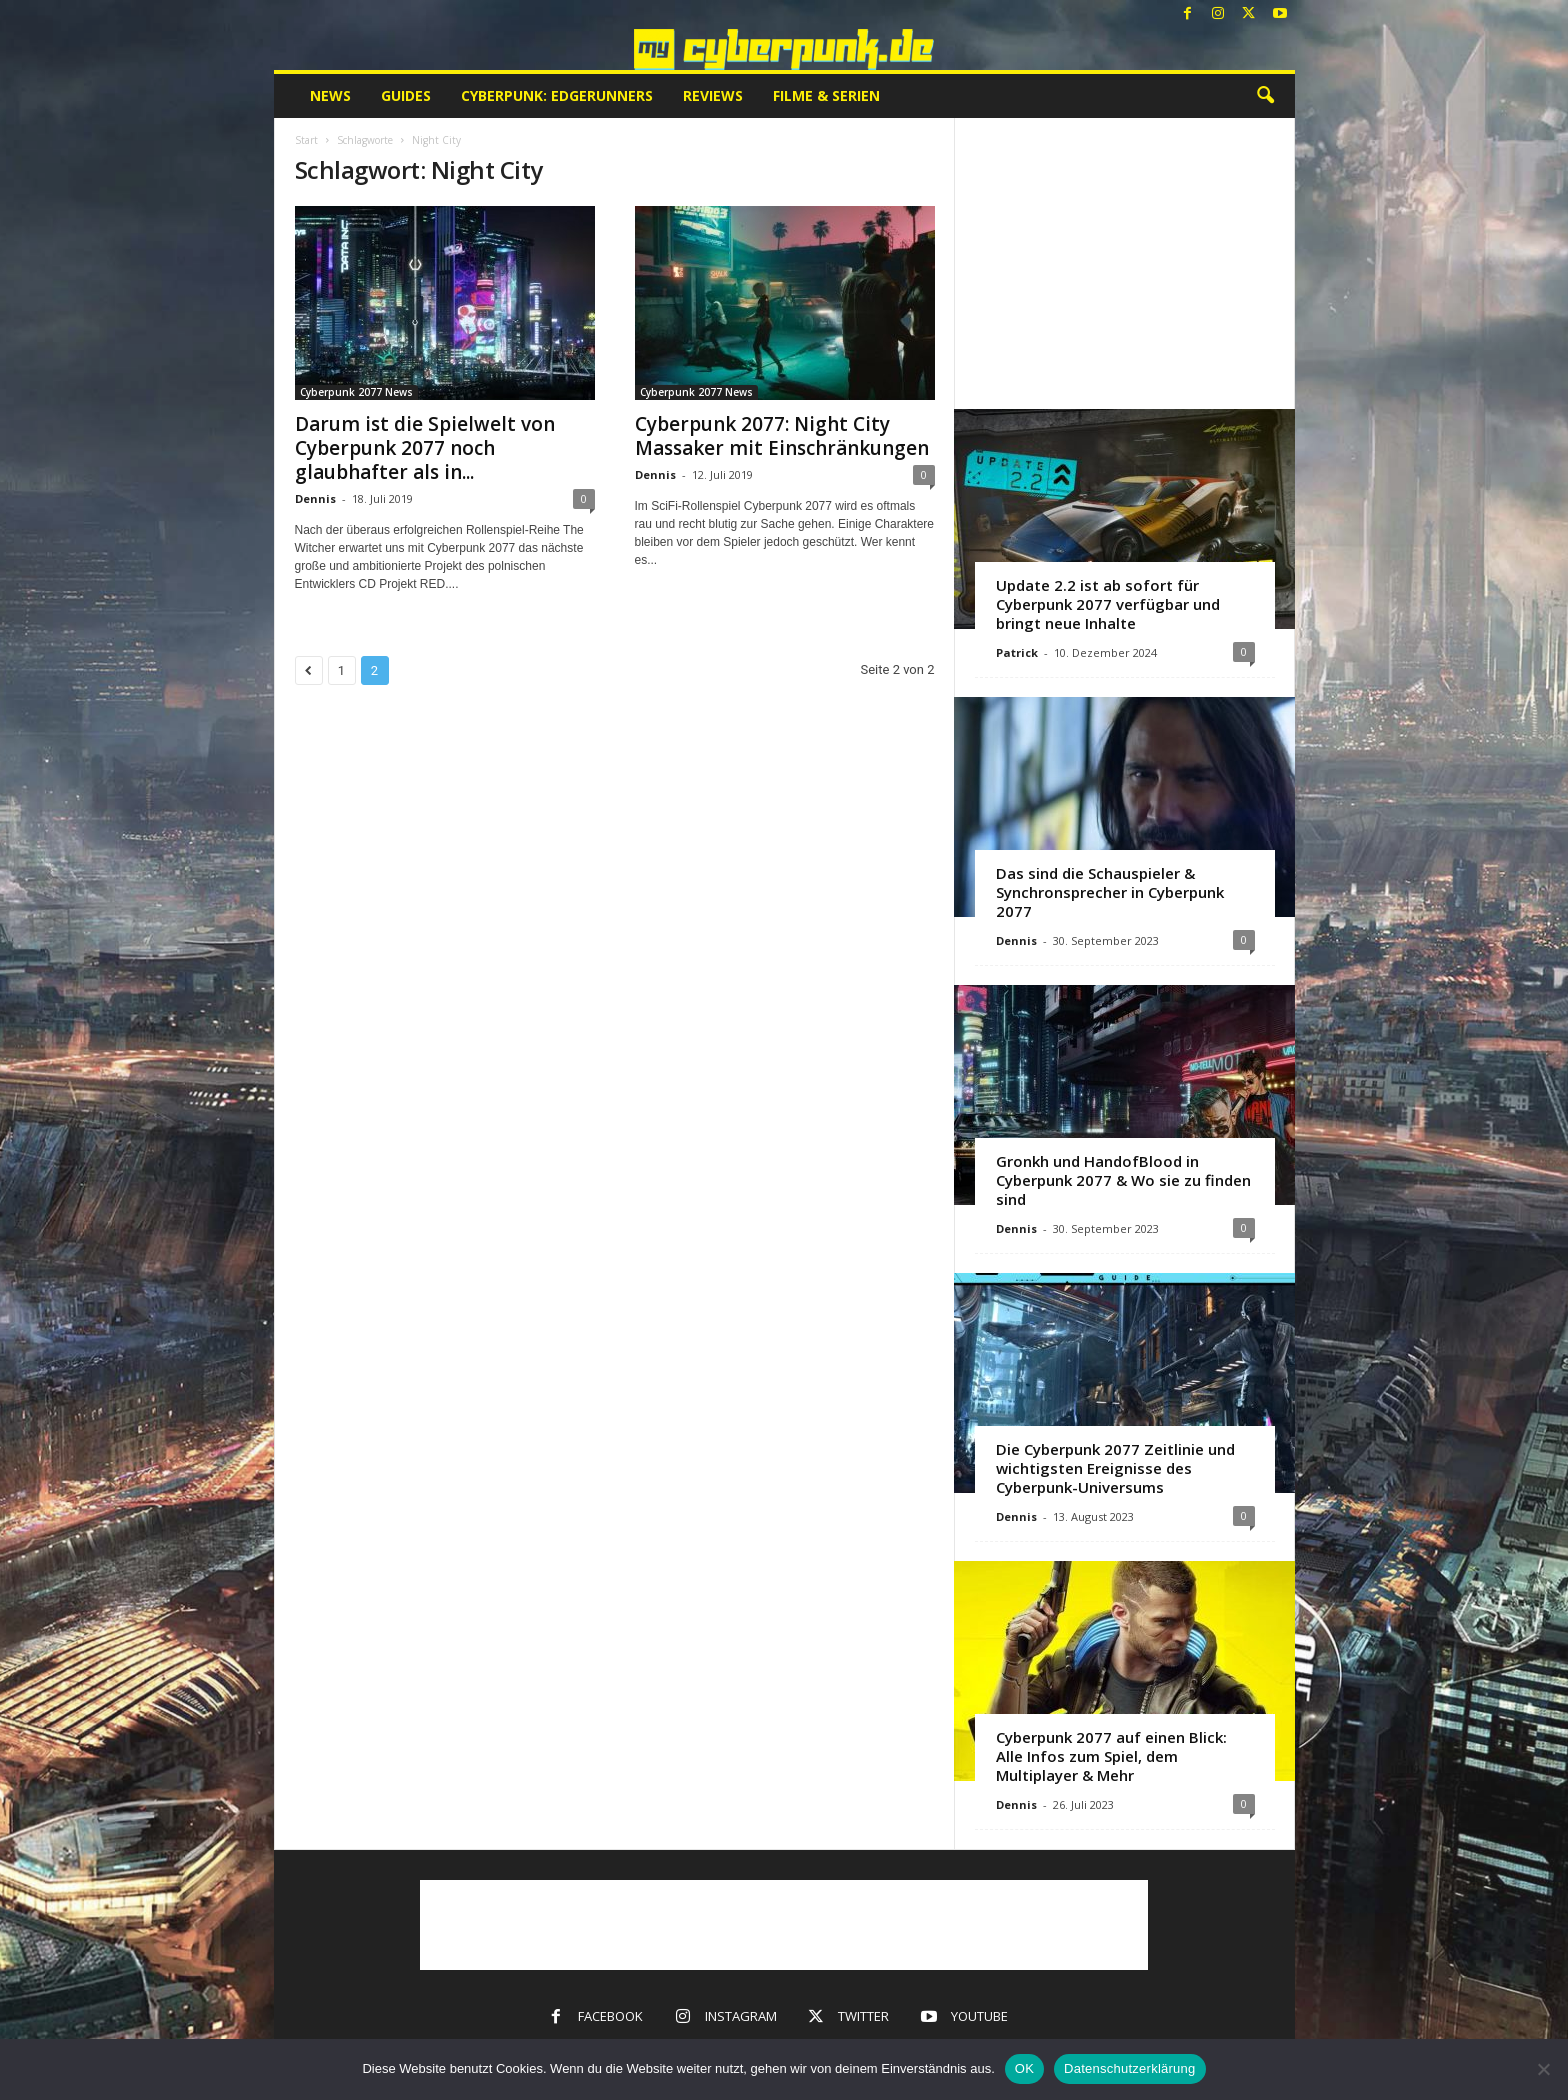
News (330, 95)
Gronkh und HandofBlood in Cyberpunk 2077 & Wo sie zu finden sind (1123, 1180)
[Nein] (1543, 2069)
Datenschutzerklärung (1129, 2068)
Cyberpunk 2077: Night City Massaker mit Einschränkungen (782, 436)
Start (306, 140)
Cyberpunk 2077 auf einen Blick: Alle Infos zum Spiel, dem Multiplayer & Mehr (1111, 1756)
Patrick (1017, 652)
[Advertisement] (1124, 263)
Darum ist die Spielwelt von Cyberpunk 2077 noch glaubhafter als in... (425, 448)
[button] (1265, 96)
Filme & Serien (826, 95)
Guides (406, 95)
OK (1024, 2068)
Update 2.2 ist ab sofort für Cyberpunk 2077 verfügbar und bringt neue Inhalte (1108, 604)
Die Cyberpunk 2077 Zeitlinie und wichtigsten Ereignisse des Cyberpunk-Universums (1115, 1468)
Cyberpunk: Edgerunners (557, 95)
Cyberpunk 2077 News (356, 392)
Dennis (315, 498)
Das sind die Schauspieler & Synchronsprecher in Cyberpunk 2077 (1110, 892)
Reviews (713, 95)
